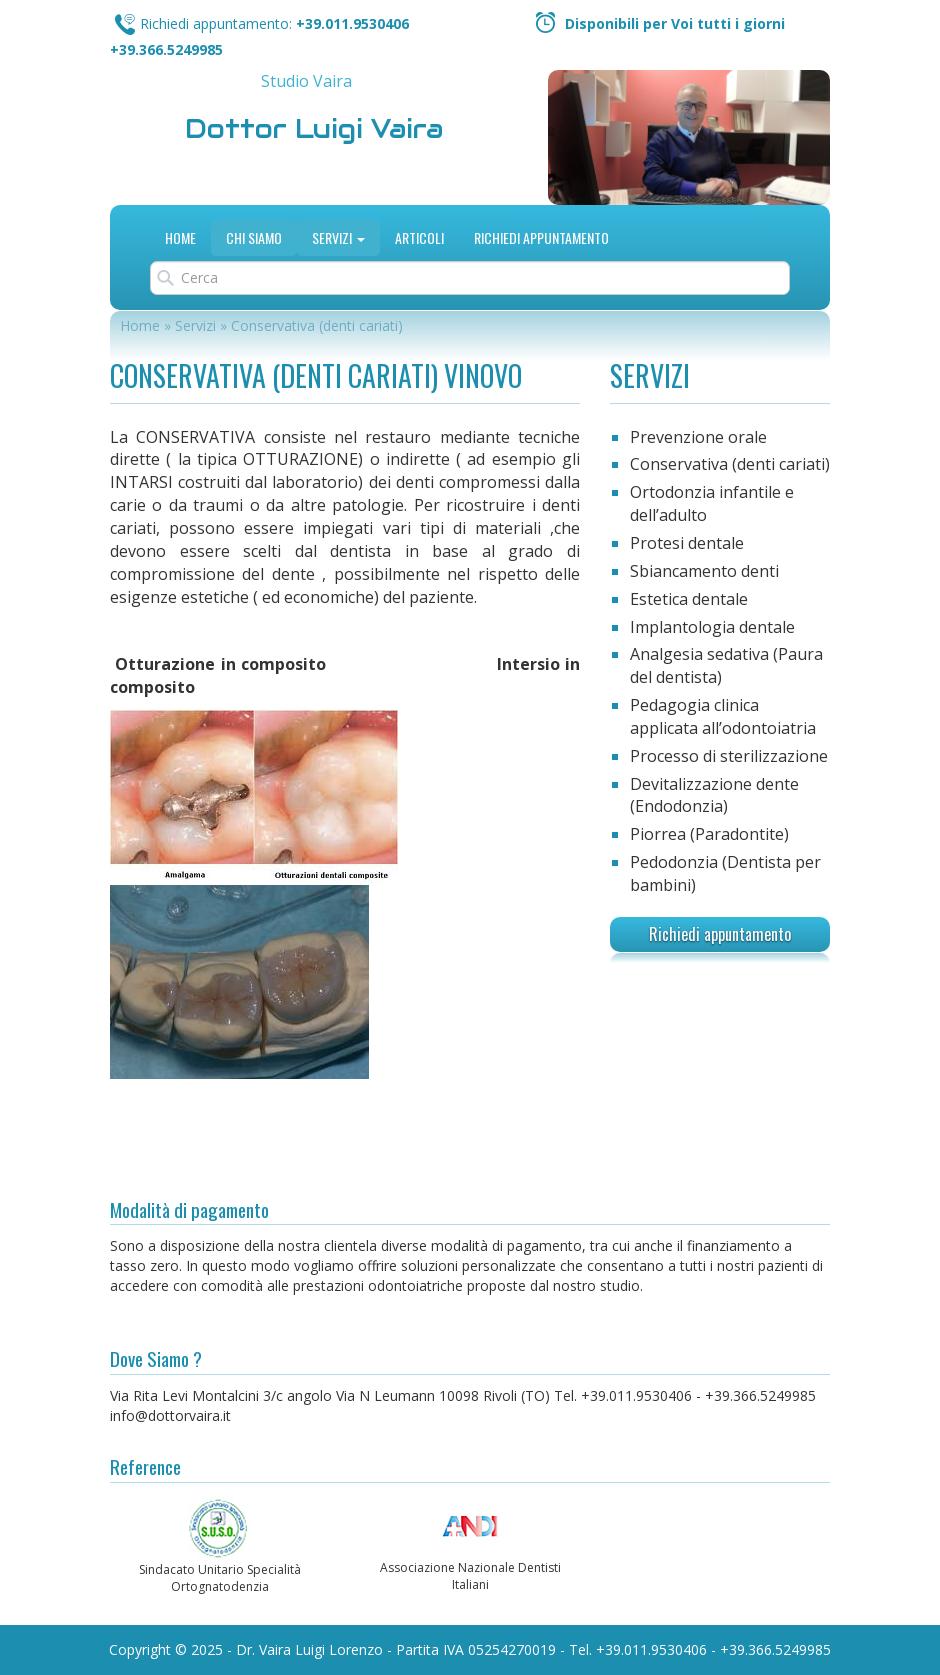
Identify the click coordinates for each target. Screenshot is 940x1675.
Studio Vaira (306, 81)
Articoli (419, 237)
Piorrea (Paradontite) (709, 834)
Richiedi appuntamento (720, 934)
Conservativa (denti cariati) (730, 464)
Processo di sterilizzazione (729, 756)
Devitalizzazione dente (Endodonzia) (714, 795)
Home (180, 237)
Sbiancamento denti (704, 571)
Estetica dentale (689, 599)
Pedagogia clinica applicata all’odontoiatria (723, 716)
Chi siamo (254, 237)
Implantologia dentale (712, 627)
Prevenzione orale (698, 437)
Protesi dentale (687, 543)
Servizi (338, 237)
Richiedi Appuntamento (541, 237)
